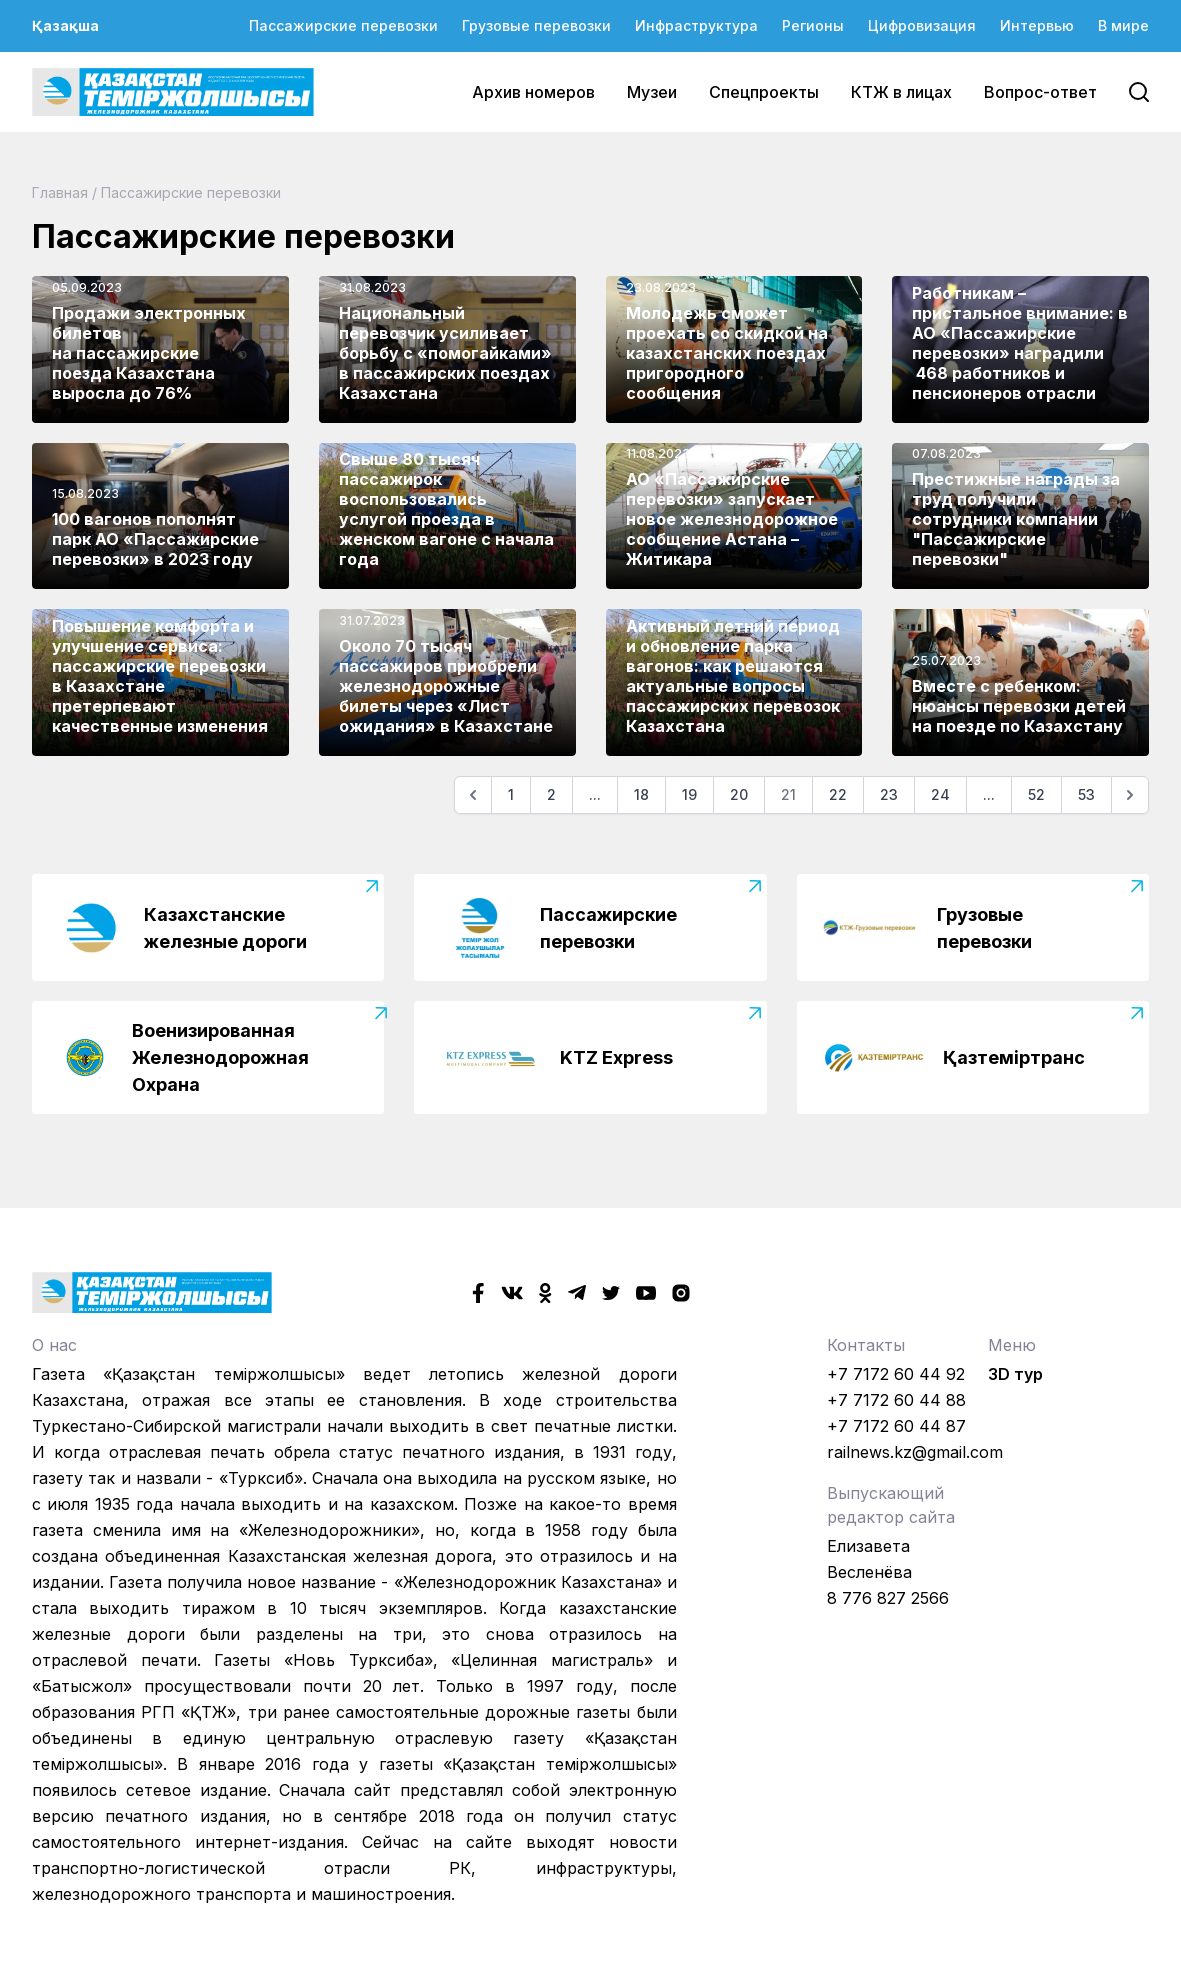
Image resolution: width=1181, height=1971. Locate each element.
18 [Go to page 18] (641, 794)
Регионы (813, 25)
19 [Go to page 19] (689, 794)
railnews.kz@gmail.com (915, 1452)
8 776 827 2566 (888, 1598)
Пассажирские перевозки (343, 25)
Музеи (652, 92)
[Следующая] (1130, 795)
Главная (60, 192)
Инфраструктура (696, 25)
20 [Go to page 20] (739, 794)
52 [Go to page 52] (1036, 794)
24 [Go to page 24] (940, 794)
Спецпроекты (764, 92)
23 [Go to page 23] (889, 794)
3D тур (1015, 1374)
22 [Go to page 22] (838, 794)
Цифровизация (922, 25)
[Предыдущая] (473, 795)
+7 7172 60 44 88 (896, 1400)
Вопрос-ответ (1040, 92)
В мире (1123, 25)
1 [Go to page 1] (511, 794)
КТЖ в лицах (901, 92)
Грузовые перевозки (536, 25)
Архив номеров (533, 92)
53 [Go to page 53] (1086, 794)
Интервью (1037, 25)
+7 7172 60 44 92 (896, 1374)
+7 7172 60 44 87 (896, 1426)
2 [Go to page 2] (551, 794)
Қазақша (65, 25)
